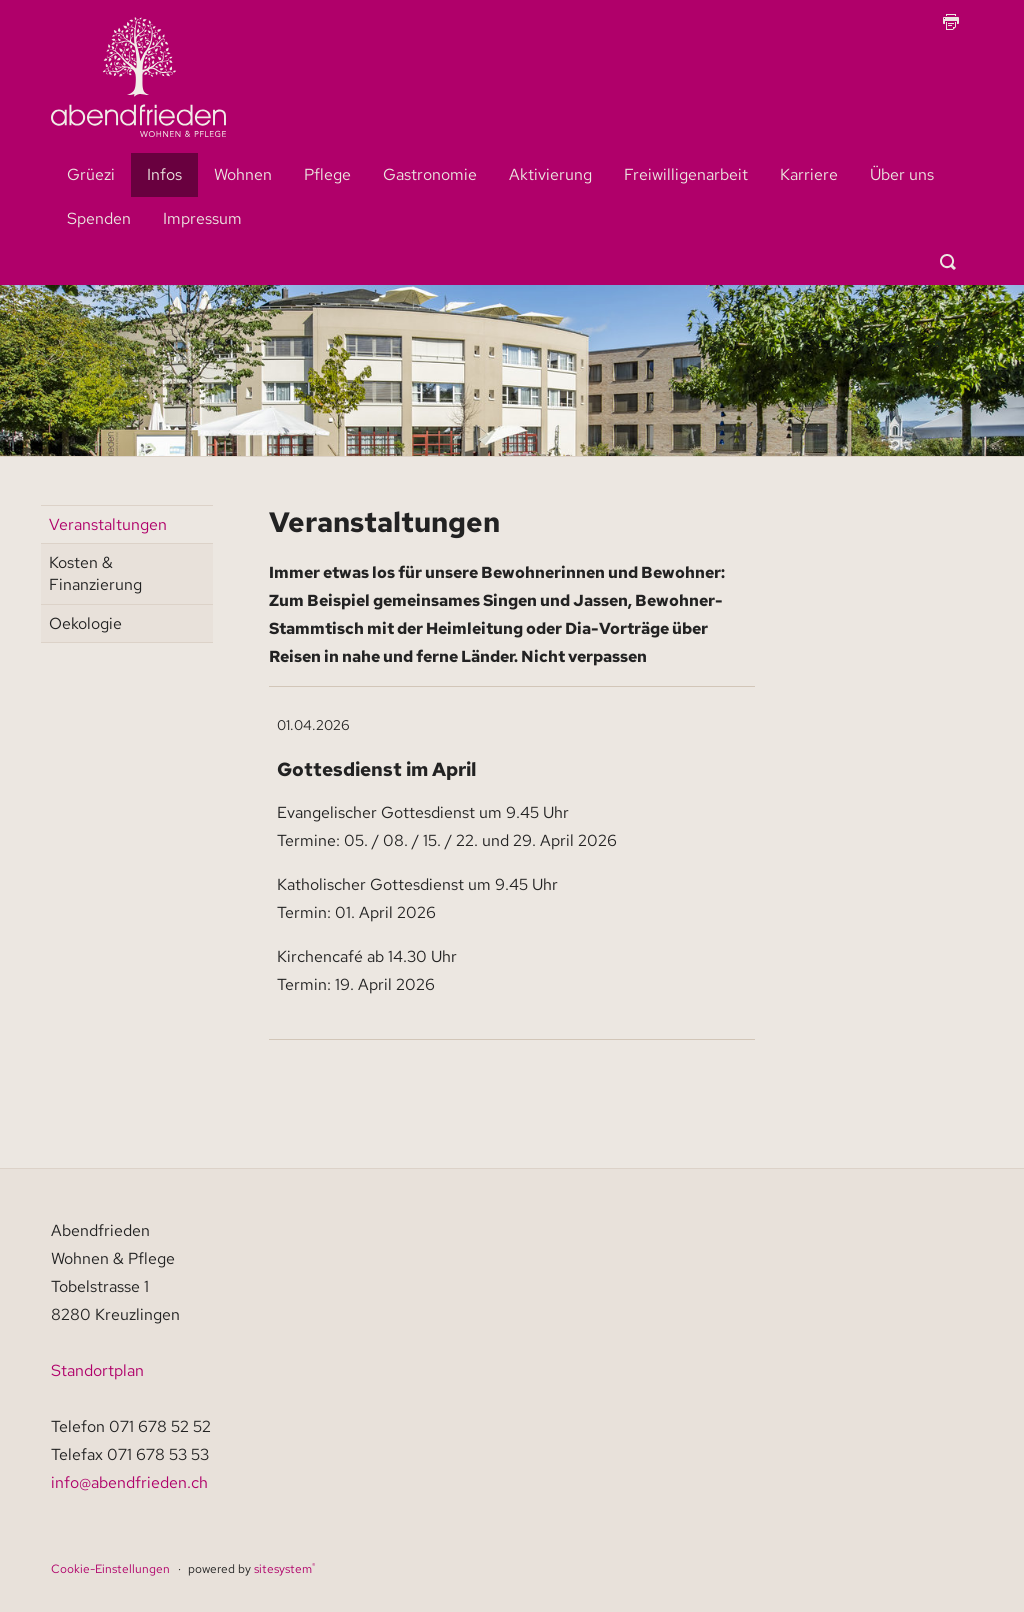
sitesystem (284, 1569)
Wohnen (243, 174)
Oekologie (85, 623)
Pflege (327, 174)
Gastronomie (430, 174)
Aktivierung (550, 174)
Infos (164, 174)
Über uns (902, 174)
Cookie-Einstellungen (110, 1569)
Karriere (809, 174)
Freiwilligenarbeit (686, 174)
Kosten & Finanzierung (95, 573)
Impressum (202, 218)
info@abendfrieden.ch (129, 1482)
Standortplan (97, 1370)
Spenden (99, 218)
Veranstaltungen (108, 524)
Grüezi (91, 174)
